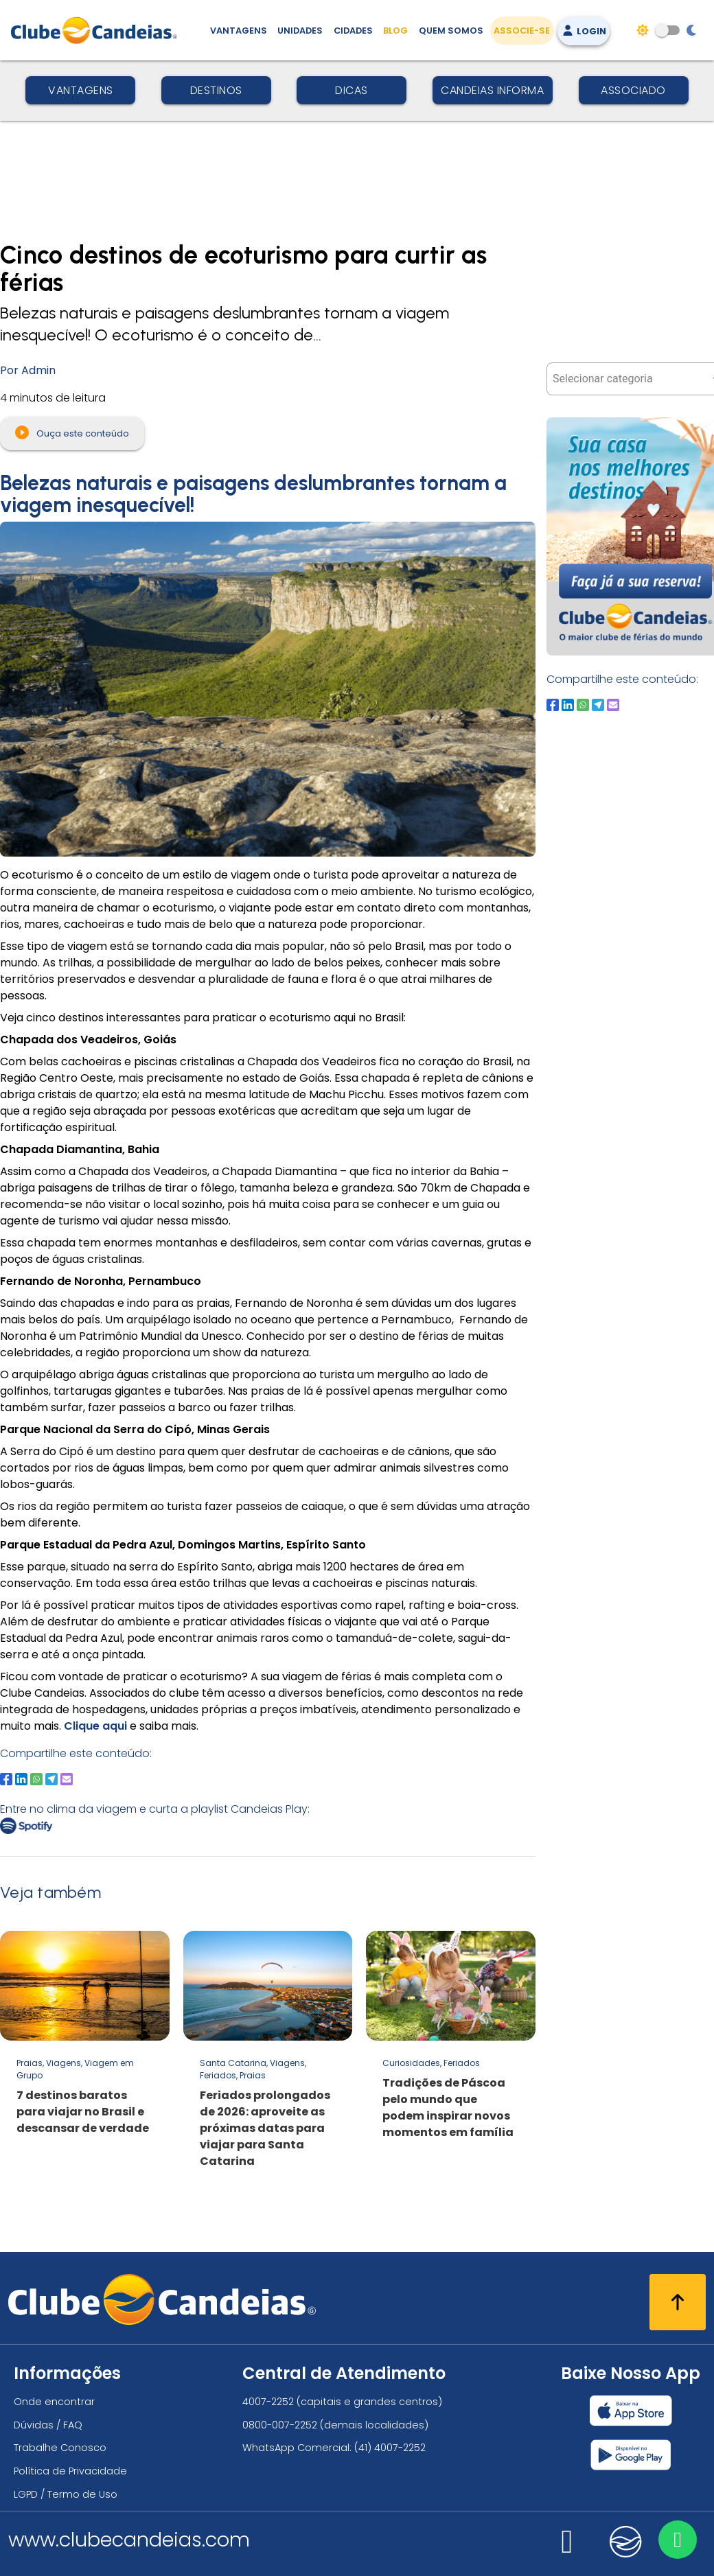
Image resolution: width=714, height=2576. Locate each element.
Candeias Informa (492, 90)
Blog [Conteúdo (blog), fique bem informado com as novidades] (395, 30)
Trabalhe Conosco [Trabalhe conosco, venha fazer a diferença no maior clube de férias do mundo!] (60, 2448)
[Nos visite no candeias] (626, 2541)
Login (583, 31)
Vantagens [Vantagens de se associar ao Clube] (238, 30)
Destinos (216, 90)
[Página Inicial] (97, 30)
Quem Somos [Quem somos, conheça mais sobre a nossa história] (451, 30)
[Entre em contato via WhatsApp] (677, 2539)
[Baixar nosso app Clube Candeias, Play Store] (630, 2454)
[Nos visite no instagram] (567, 2549)
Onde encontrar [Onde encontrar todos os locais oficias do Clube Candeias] (54, 2402)
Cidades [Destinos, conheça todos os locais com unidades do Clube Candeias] (353, 30)
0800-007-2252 (279, 2425)
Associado (633, 90)
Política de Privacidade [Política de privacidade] (70, 2471)
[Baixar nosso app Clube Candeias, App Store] (631, 2410)
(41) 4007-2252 (390, 2448)
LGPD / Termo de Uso (65, 2494)
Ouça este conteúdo (72, 432)
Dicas (351, 90)
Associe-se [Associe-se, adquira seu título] (522, 30)
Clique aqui (95, 1726)
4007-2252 (268, 2402)
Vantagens (80, 90)
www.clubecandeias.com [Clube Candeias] (129, 2539)
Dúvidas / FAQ (48, 2425)
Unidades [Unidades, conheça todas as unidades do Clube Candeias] (300, 30)
